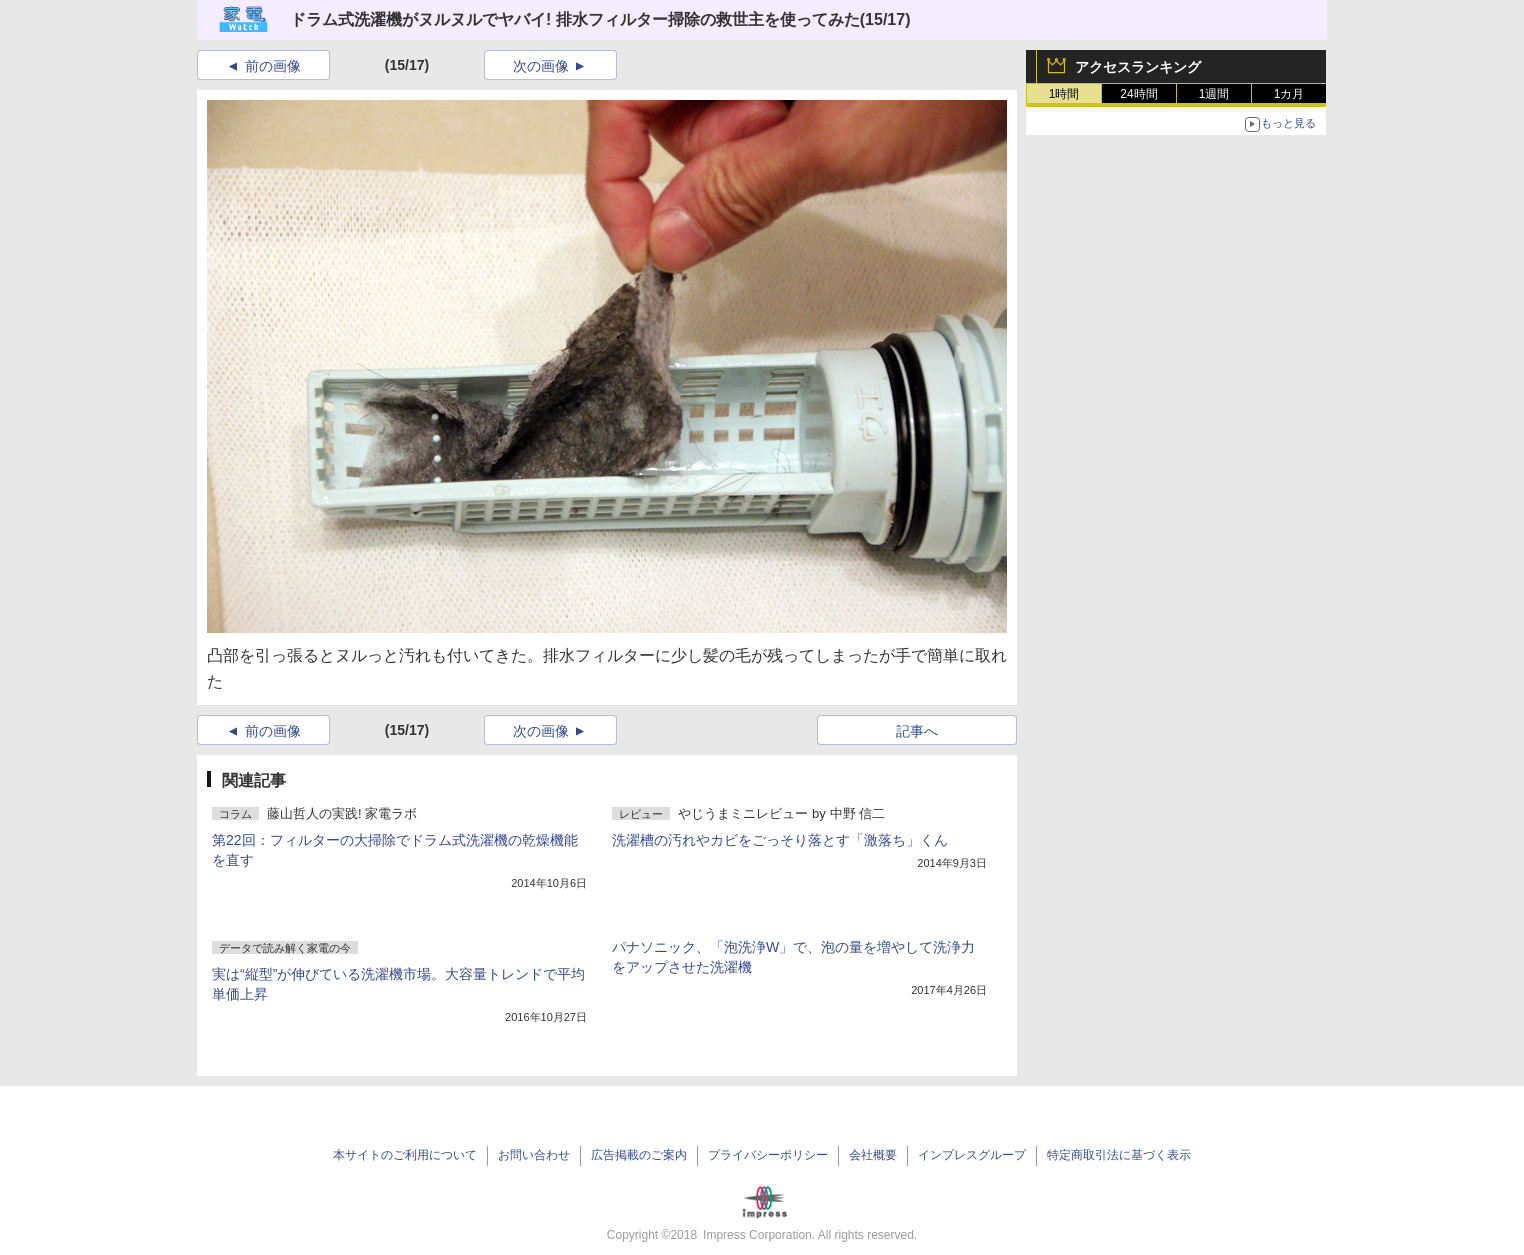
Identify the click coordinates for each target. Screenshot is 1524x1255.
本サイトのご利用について (405, 1155)
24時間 (1138, 94)
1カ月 (1289, 94)
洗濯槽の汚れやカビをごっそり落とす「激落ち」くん (780, 840)
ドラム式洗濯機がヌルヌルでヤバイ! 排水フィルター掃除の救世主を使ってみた (575, 19)
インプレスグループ (972, 1155)
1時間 (1064, 94)
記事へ (917, 731)
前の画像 (273, 66)
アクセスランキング (1138, 67)
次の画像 (541, 66)
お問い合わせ (534, 1155)
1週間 (1214, 94)
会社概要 (873, 1155)
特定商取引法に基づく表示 (1119, 1155)
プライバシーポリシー (768, 1155)
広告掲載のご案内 (639, 1155)
